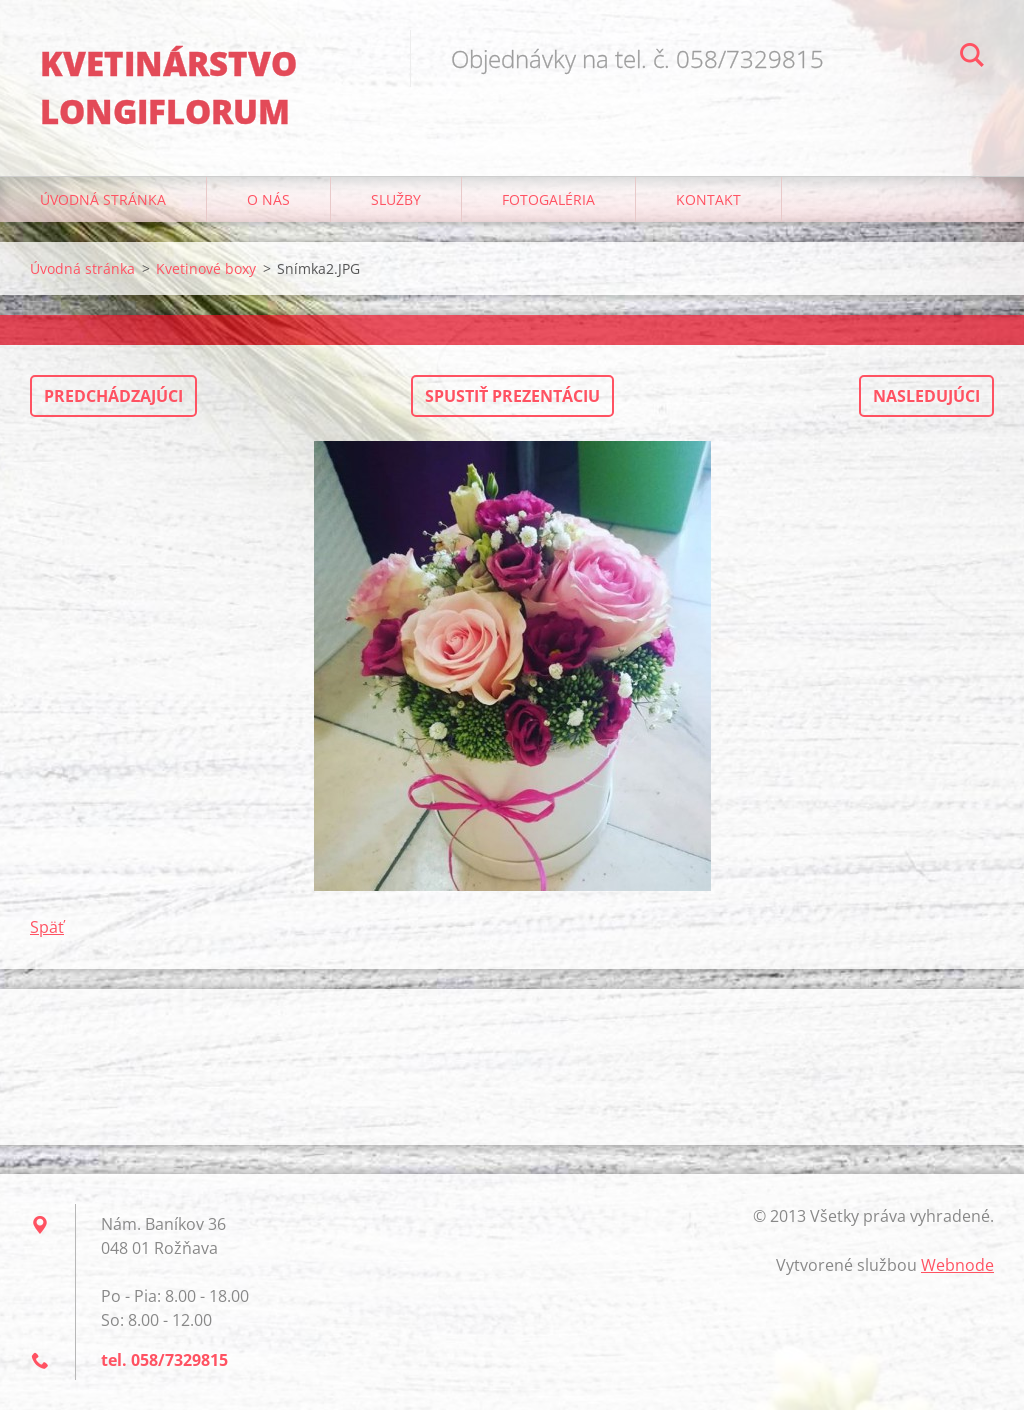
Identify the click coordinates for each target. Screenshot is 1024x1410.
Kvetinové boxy (206, 268)
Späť (47, 927)
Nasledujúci (926, 396)
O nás (268, 199)
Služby (396, 199)
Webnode (957, 1265)
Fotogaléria (548, 199)
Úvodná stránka (103, 199)
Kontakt (708, 199)
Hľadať (972, 58)
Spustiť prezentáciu (512, 396)
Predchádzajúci (113, 396)
